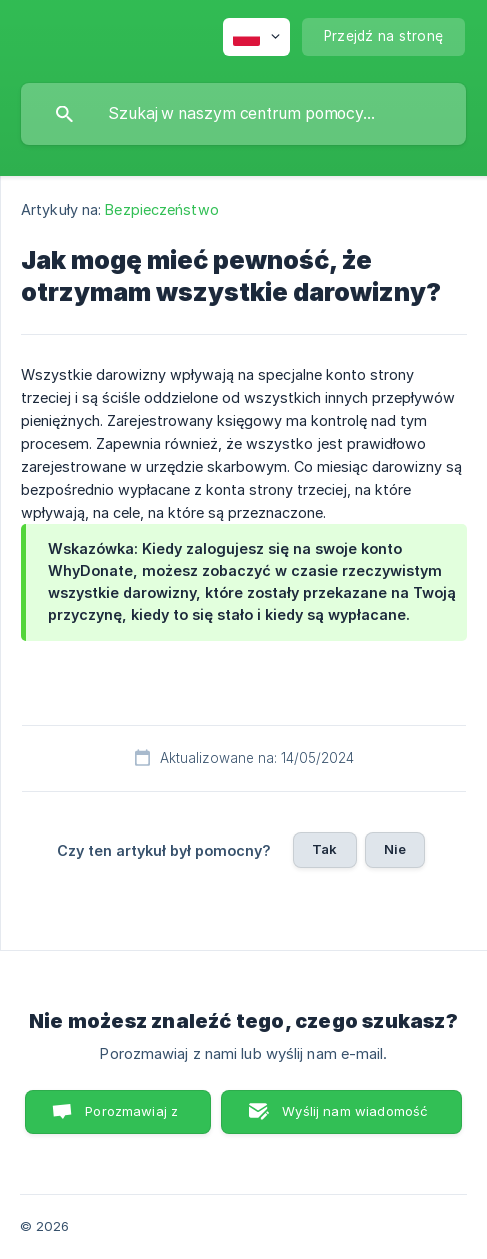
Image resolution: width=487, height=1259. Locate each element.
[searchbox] (243, 114)
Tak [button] (324, 849)
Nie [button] (395, 849)
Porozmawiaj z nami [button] (131, 1118)
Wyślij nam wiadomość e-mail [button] (355, 1118)
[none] (256, 37)
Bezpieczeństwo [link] (161, 209)
